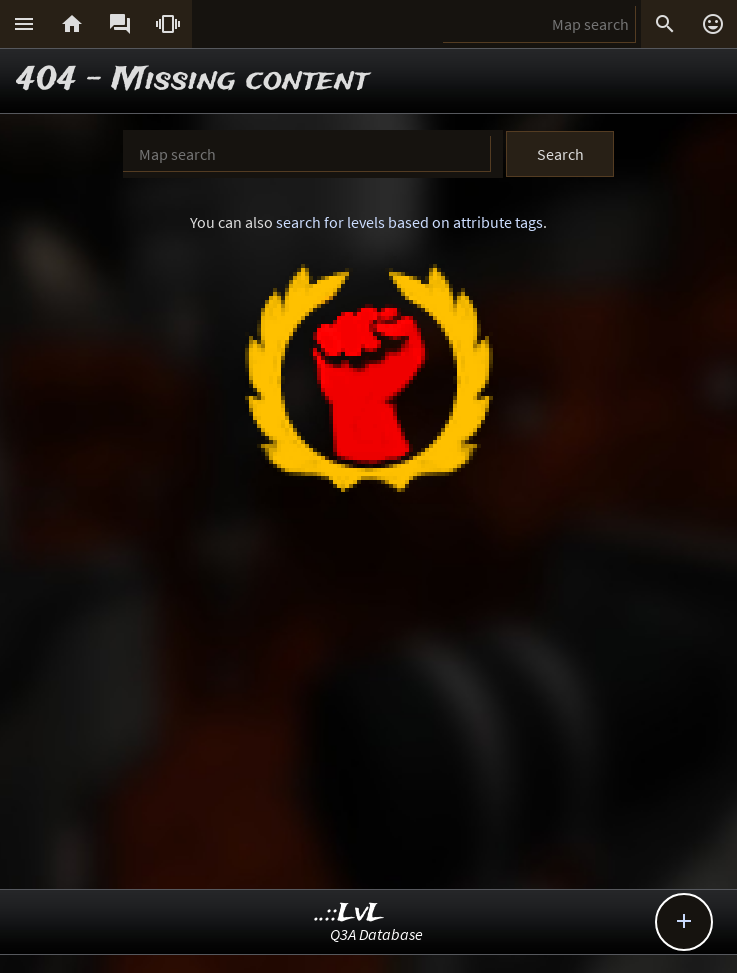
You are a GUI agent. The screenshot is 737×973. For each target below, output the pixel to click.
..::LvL (349, 913)
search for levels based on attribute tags (409, 222)
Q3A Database (376, 934)
